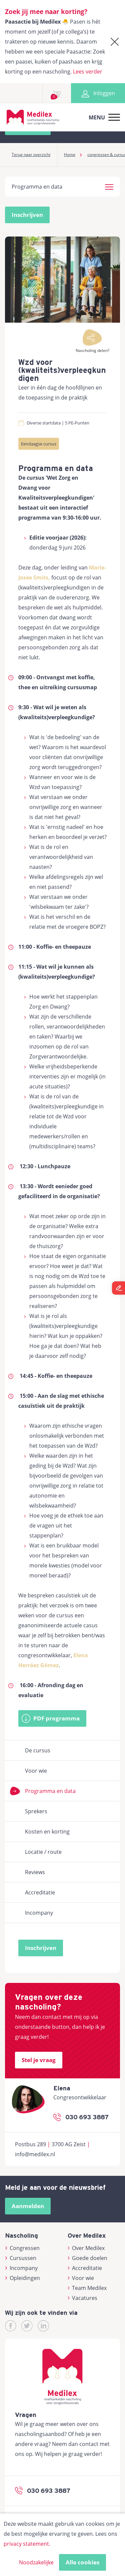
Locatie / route (43, 1851)
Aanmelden (28, 2206)
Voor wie (36, 1770)
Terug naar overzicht (31, 154)
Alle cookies (82, 2562)
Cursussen (20, 2258)
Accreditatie (40, 1892)
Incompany (39, 1912)
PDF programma (56, 1718)
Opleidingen (22, 2278)
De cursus (37, 1750)
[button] (109, 186)
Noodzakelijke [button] (36, 2562)
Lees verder (87, 71)
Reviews (35, 1872)
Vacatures (83, 2298)
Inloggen (98, 93)
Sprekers (36, 1811)
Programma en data (50, 1791)
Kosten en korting (47, 1831)
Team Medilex (87, 2288)
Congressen (22, 2248)
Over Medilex (86, 2248)
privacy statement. (27, 2543)
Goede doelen (88, 2258)
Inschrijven (27, 215)
